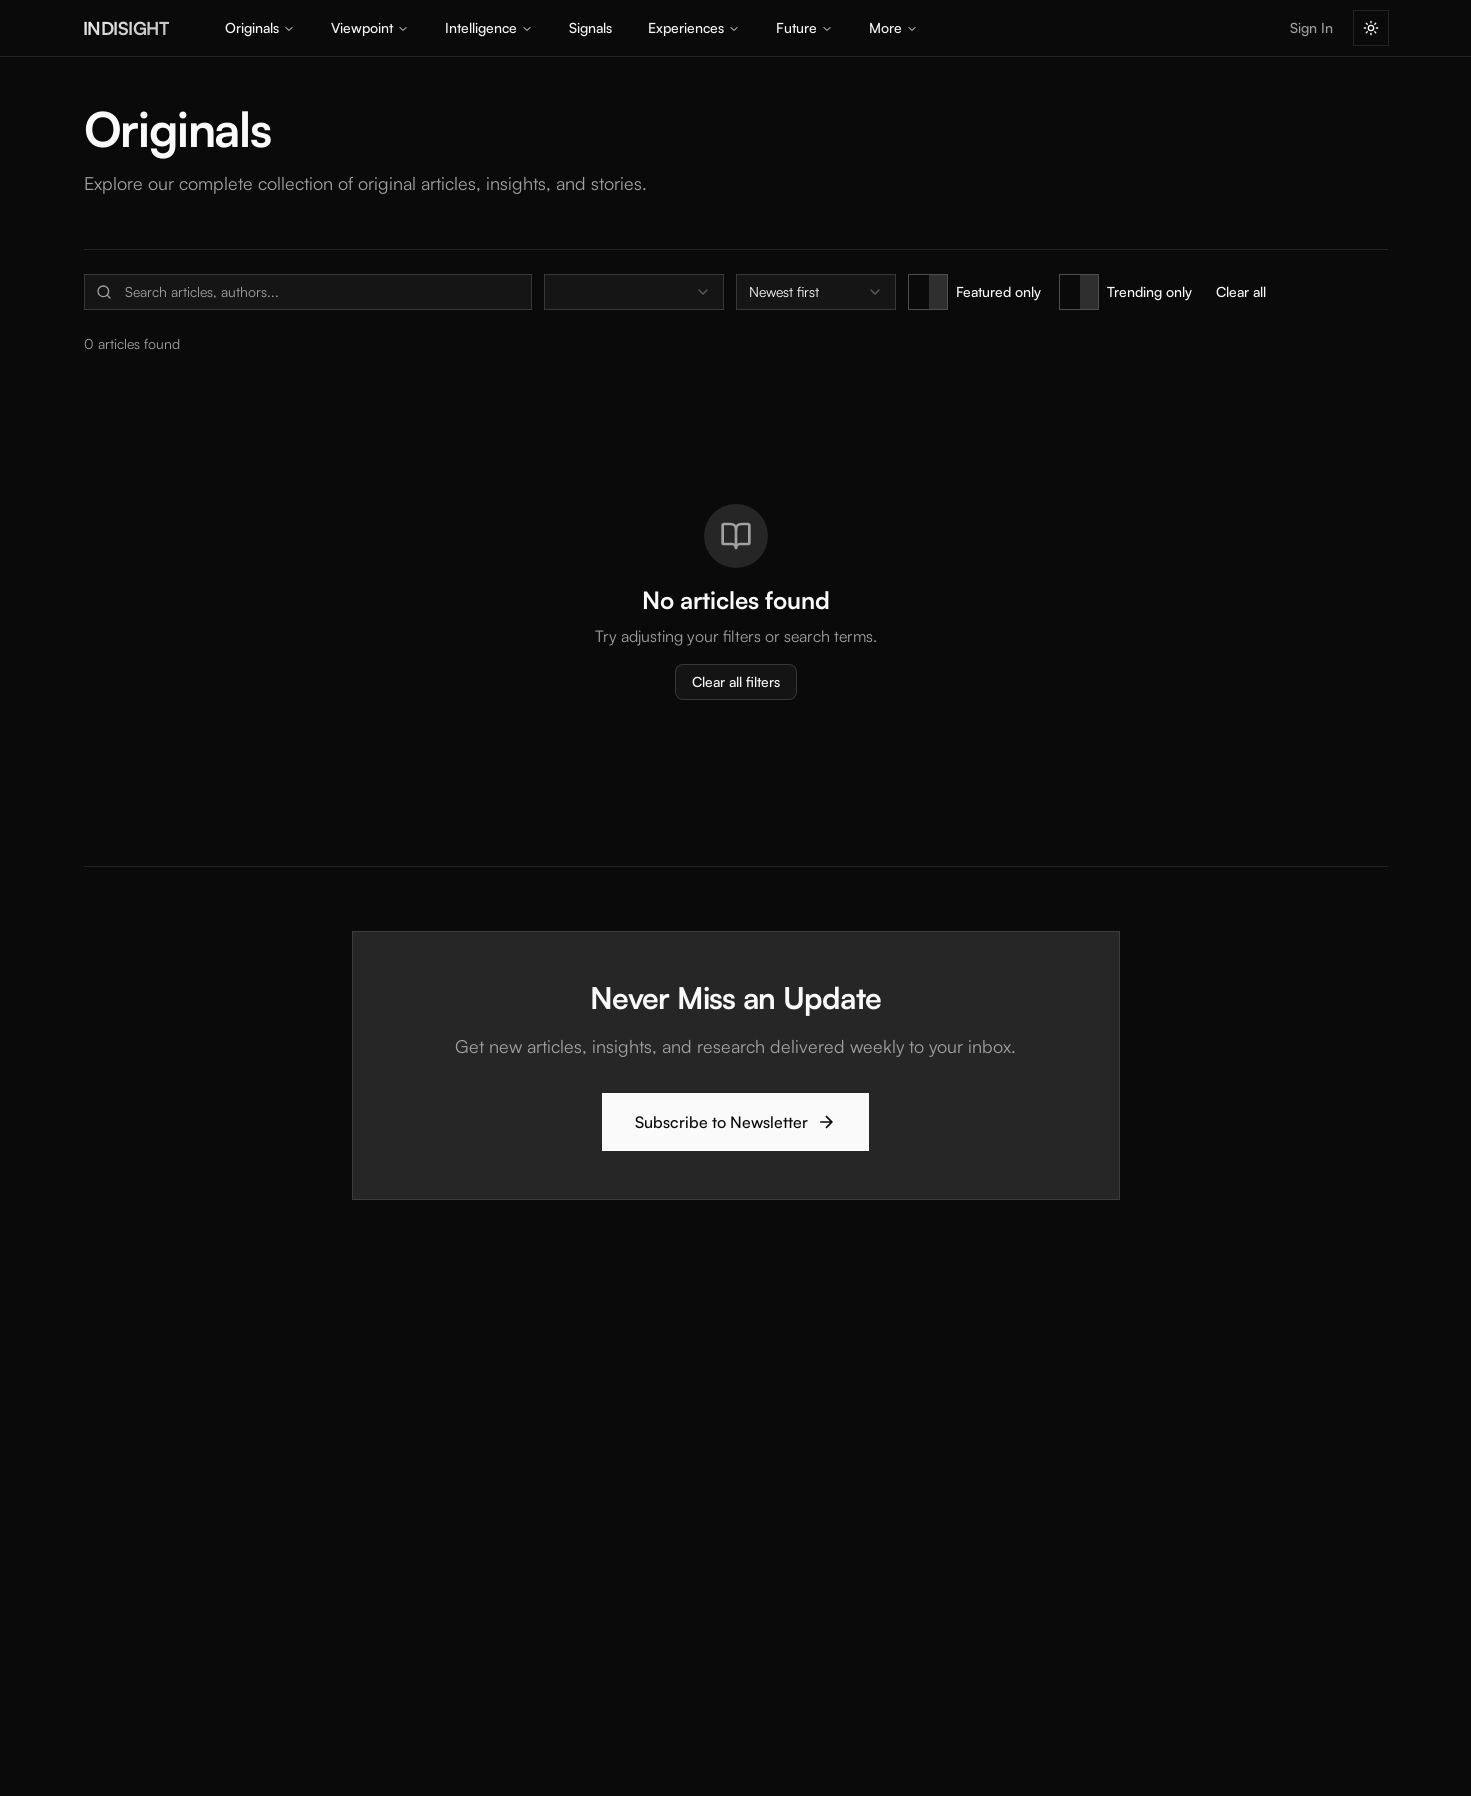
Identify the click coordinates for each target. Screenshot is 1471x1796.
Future (804, 27)
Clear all (1241, 291)
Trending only (1149, 291)
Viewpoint (370, 27)
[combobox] (634, 292)
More (893, 27)
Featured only (998, 291)
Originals (260, 27)
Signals (590, 27)
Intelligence (489, 27)
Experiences (694, 27)
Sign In (1311, 27)
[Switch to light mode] (1371, 28)
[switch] (928, 292)
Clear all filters (736, 681)
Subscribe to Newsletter (735, 1122)
